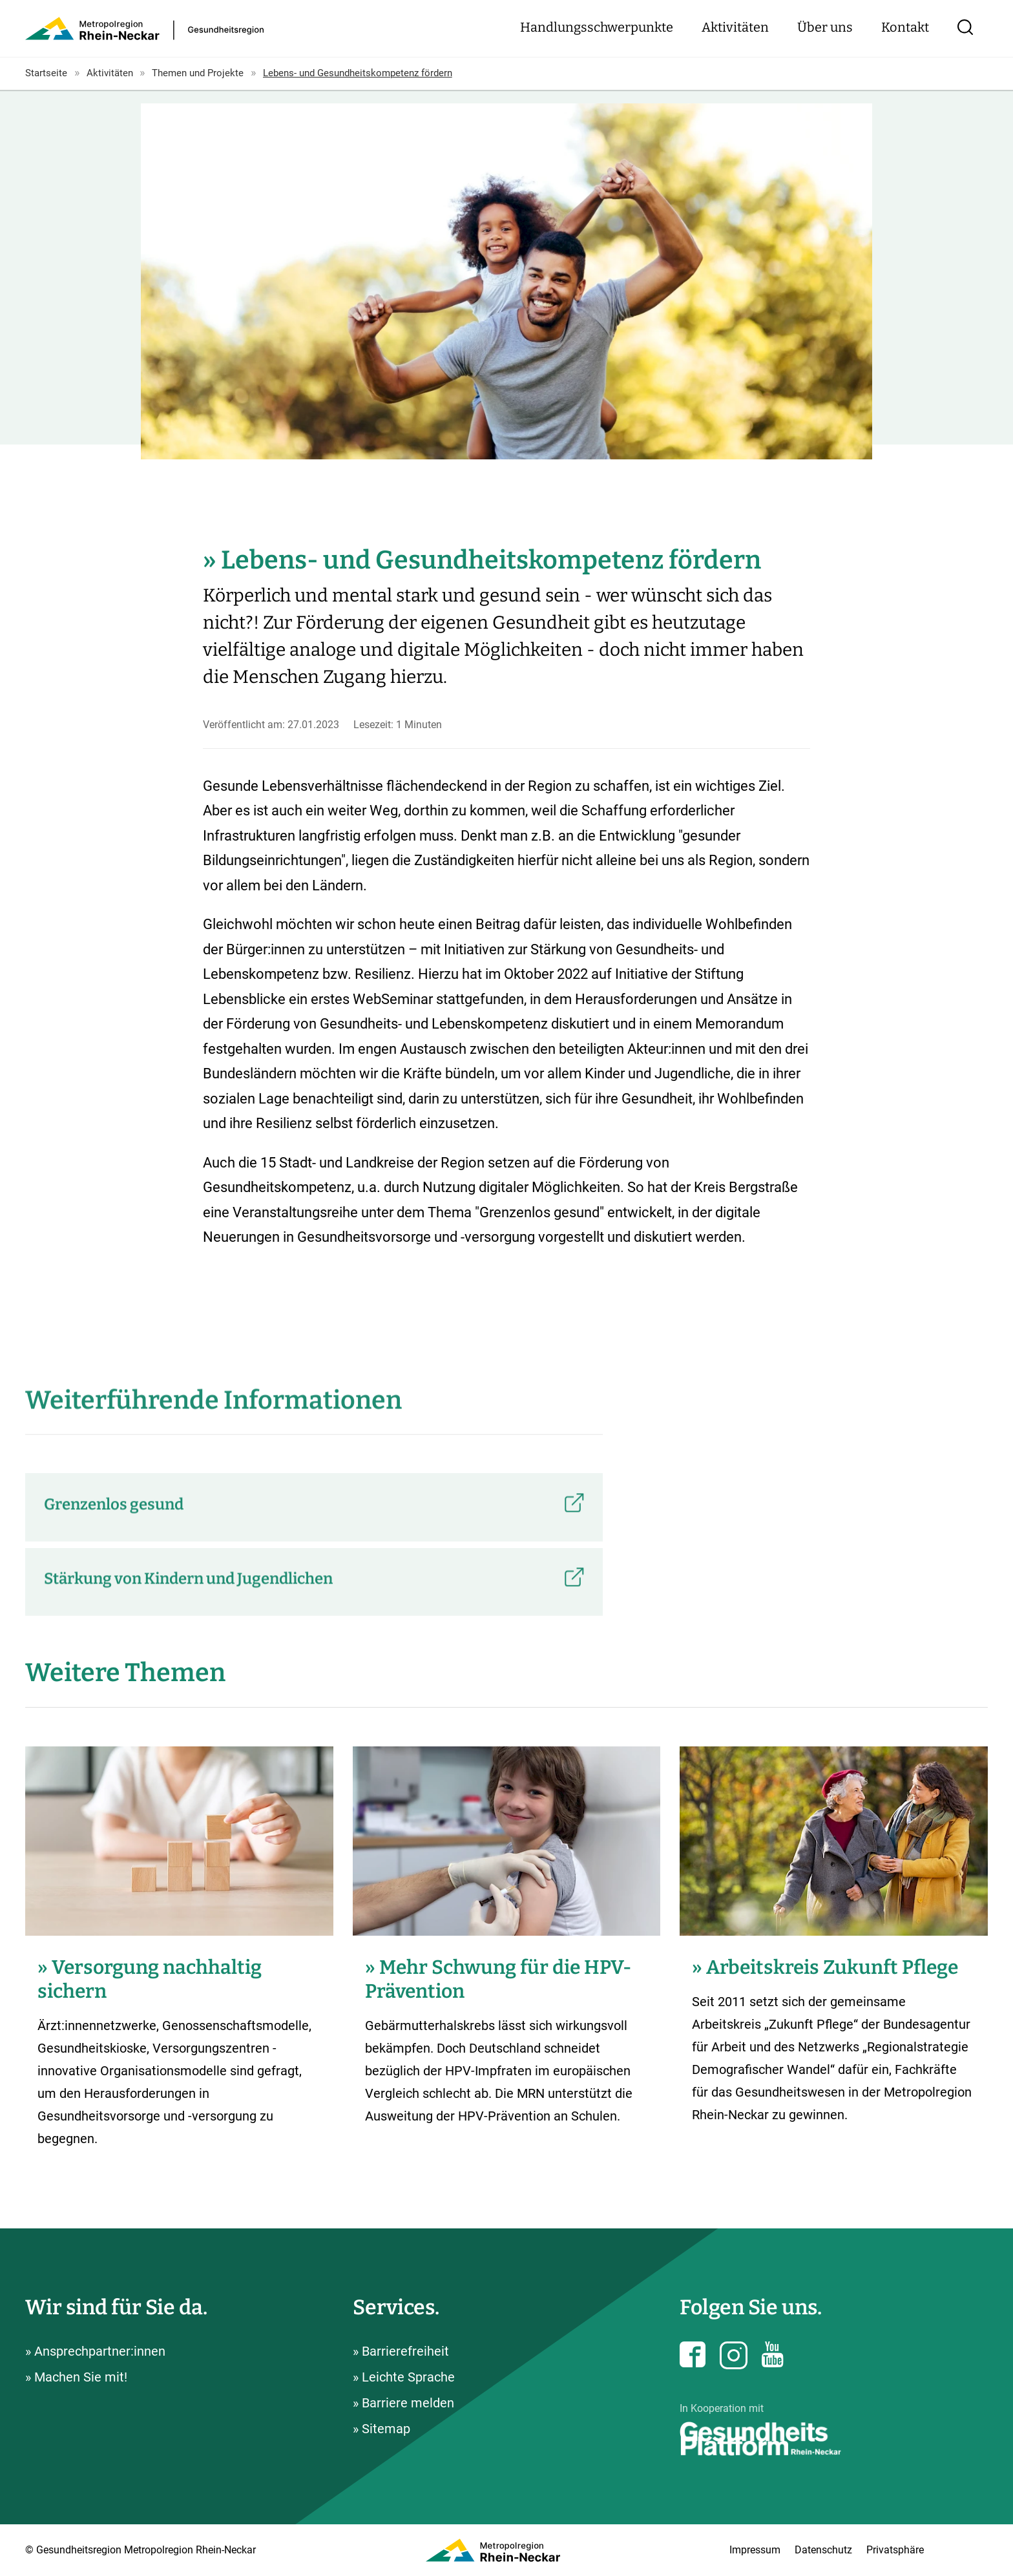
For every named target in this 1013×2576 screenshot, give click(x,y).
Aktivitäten (735, 27)
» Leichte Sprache (404, 2377)
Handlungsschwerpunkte (596, 27)
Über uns (825, 27)
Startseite (46, 73)
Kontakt (905, 27)
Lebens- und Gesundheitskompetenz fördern (357, 73)
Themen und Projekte (198, 73)
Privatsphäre (895, 2550)
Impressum (754, 2550)
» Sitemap (381, 2428)
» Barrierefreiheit (401, 2351)
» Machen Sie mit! (76, 2377)
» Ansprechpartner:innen (95, 2351)
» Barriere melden (403, 2403)
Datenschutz (823, 2550)
